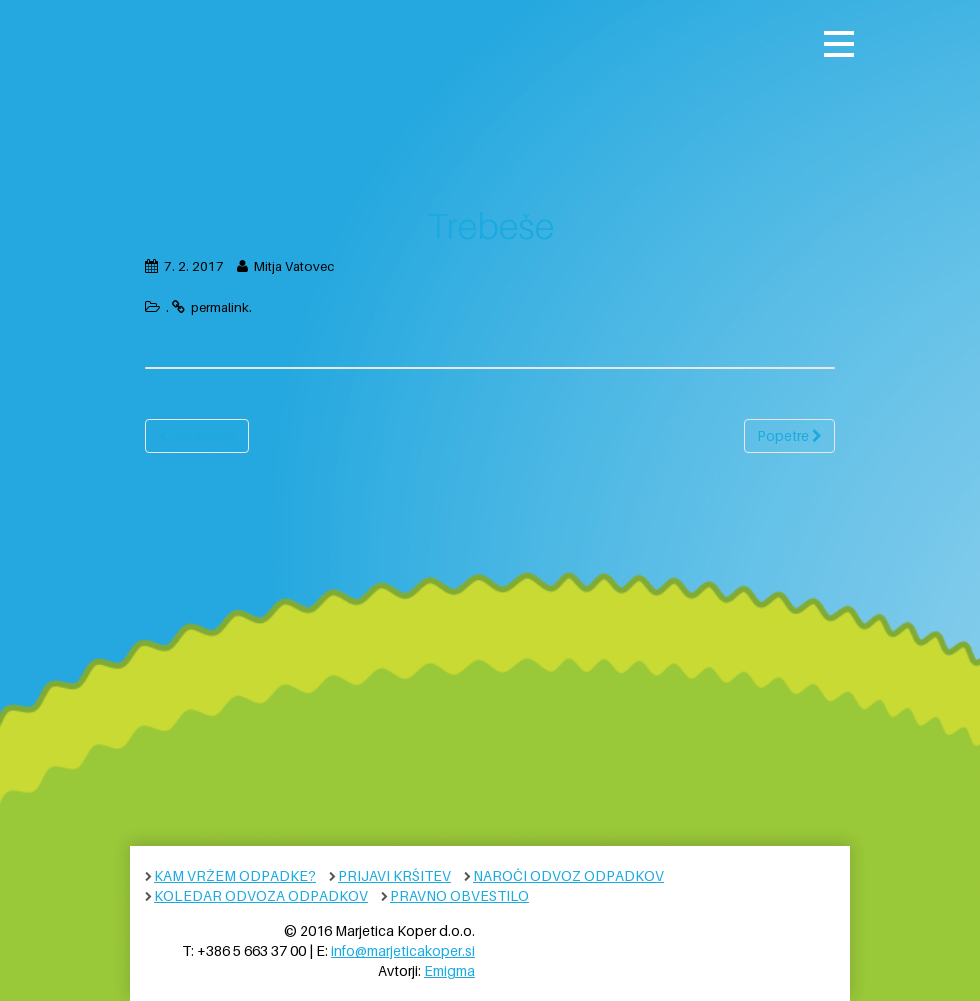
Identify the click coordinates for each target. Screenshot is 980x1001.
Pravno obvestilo (459, 895)
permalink (220, 307)
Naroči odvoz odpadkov (568, 875)
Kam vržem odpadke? (235, 875)
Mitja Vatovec (294, 266)
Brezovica (197, 435)
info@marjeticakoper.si (403, 950)
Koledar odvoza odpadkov (261, 895)
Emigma (449, 970)
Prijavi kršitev (394, 875)
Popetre (789, 435)
